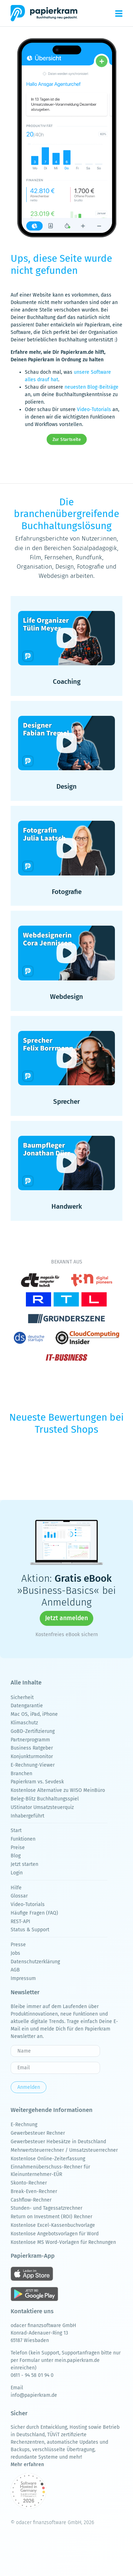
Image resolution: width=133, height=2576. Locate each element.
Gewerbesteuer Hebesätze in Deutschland (58, 2142)
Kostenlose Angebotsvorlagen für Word (55, 2234)
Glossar (19, 1896)
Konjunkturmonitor (32, 1756)
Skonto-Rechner (29, 2183)
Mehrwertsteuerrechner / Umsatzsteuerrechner (64, 2150)
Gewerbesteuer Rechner (38, 2133)
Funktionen (23, 1839)
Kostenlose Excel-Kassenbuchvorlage (53, 2225)
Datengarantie (27, 1706)
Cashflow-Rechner (31, 2200)
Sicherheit (22, 1697)
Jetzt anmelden (66, 1618)
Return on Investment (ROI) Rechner (51, 2217)
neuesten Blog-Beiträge (91, 387)
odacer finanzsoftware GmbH (43, 2325)
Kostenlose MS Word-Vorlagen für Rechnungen (63, 2242)
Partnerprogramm (30, 1740)
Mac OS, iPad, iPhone (34, 1714)
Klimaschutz (24, 1723)
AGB (15, 1970)
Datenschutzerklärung (35, 1962)
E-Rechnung (24, 2125)
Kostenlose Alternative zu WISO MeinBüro (58, 1790)
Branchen (21, 1774)
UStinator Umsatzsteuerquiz (42, 1807)
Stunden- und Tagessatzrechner (46, 2208)
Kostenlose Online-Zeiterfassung (48, 2159)
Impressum (23, 1978)
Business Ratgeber (32, 1748)
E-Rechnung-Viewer (33, 1765)
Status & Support (30, 1930)
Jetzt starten (24, 1864)
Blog (16, 1856)
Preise (18, 1848)
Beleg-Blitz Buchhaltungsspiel (45, 1799)
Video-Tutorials (94, 409)
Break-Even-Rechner (34, 2191)
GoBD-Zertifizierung (33, 1731)
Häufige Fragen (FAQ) (34, 1913)
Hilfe (16, 1888)
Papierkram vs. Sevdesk (37, 1782)
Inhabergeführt (27, 1816)
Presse (18, 1945)
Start (16, 1830)
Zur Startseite (66, 439)
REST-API (20, 1921)
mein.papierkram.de (77, 2360)
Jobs (15, 1953)
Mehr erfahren (27, 2464)
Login (17, 1873)
